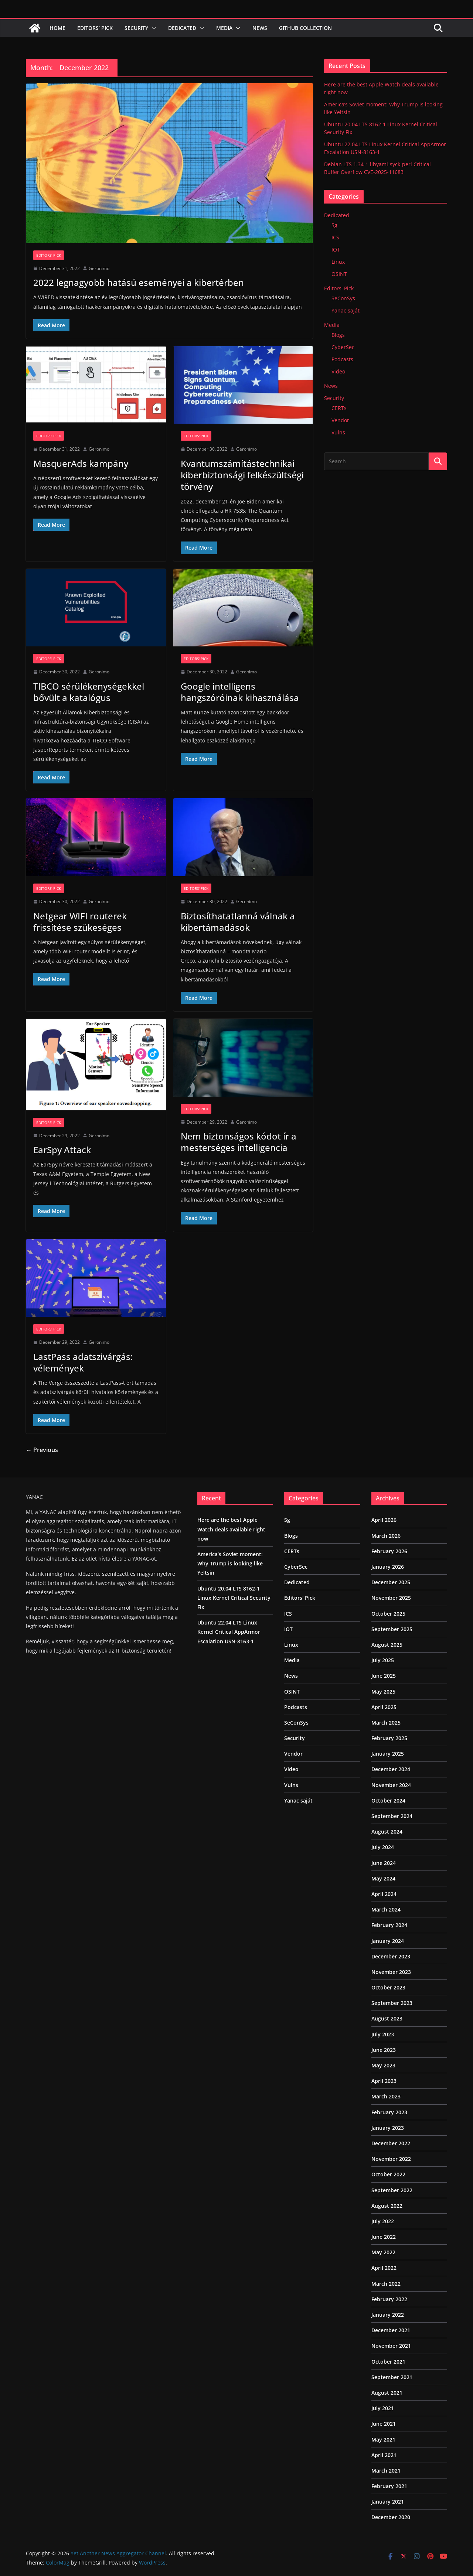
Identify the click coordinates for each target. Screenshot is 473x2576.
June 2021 (383, 2423)
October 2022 (388, 2174)
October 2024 (388, 1800)
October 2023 (388, 1987)
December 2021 (390, 2330)
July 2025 (382, 1660)
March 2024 (386, 1909)
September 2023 (391, 2002)
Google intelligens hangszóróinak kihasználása (240, 692)
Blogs (338, 334)
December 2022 (390, 2143)
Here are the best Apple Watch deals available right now (231, 1529)
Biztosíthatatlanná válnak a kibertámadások (238, 921)
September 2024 (391, 1816)
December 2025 (390, 1582)
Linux (338, 261)
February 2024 (389, 1924)
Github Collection (305, 27)
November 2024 (391, 1784)
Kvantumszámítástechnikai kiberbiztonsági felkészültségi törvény (242, 474)
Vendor (340, 420)
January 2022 (387, 2314)
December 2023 (390, 1956)
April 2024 (384, 1893)
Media (224, 27)
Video (338, 371)
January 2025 (387, 1753)
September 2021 (391, 2377)
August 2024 (386, 1831)
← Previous (42, 1450)
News (259, 27)
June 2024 (383, 1862)
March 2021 (386, 2470)
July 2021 (382, 2408)
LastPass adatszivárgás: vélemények (83, 1362)
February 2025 (389, 1738)
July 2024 (382, 1847)
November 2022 (391, 2158)
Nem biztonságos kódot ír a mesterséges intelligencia (238, 1142)
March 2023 (386, 2096)
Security (136, 27)
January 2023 (387, 2127)
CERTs (339, 407)
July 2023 (382, 2034)
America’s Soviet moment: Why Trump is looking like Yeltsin (230, 1563)
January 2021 (387, 2501)
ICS (335, 237)
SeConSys (343, 298)
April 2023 (384, 2080)
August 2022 (386, 2205)
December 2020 (390, 2517)
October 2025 (388, 1613)
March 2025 (386, 1722)
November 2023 (391, 1971)
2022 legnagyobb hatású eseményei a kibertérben (138, 282)
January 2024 (387, 1940)
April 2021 (384, 2455)
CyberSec (342, 347)
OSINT (339, 273)
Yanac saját (345, 310)
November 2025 (391, 1597)
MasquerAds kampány (80, 463)
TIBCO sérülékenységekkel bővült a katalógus (88, 692)
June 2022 (383, 2236)
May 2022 (383, 2252)
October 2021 (388, 2361)
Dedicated (182, 27)
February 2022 (389, 2299)
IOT (335, 249)
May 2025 (383, 1691)
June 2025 (383, 1675)
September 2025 (391, 1629)
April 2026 (384, 1519)
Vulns (338, 432)
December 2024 (390, 1769)
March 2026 (386, 1535)
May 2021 (383, 2439)
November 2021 (391, 2345)
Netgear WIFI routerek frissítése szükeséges (80, 921)
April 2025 (384, 1707)
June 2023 (383, 2049)
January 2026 (387, 1566)
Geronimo (99, 268)
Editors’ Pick (95, 27)
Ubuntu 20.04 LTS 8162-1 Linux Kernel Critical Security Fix (233, 1597)
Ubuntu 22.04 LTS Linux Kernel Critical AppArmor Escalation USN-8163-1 (228, 1631)
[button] (152, 28)
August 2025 (386, 1644)
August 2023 (386, 2018)
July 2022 (382, 2221)
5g (334, 225)
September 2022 (391, 2190)
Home (57, 27)
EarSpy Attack (62, 1150)
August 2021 (386, 2392)
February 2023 (389, 2112)
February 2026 (389, 1551)
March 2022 (386, 2283)
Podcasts (342, 359)
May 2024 (383, 1878)
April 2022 (384, 2267)
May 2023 (383, 2065)
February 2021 (389, 2486)
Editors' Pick (48, 255)
